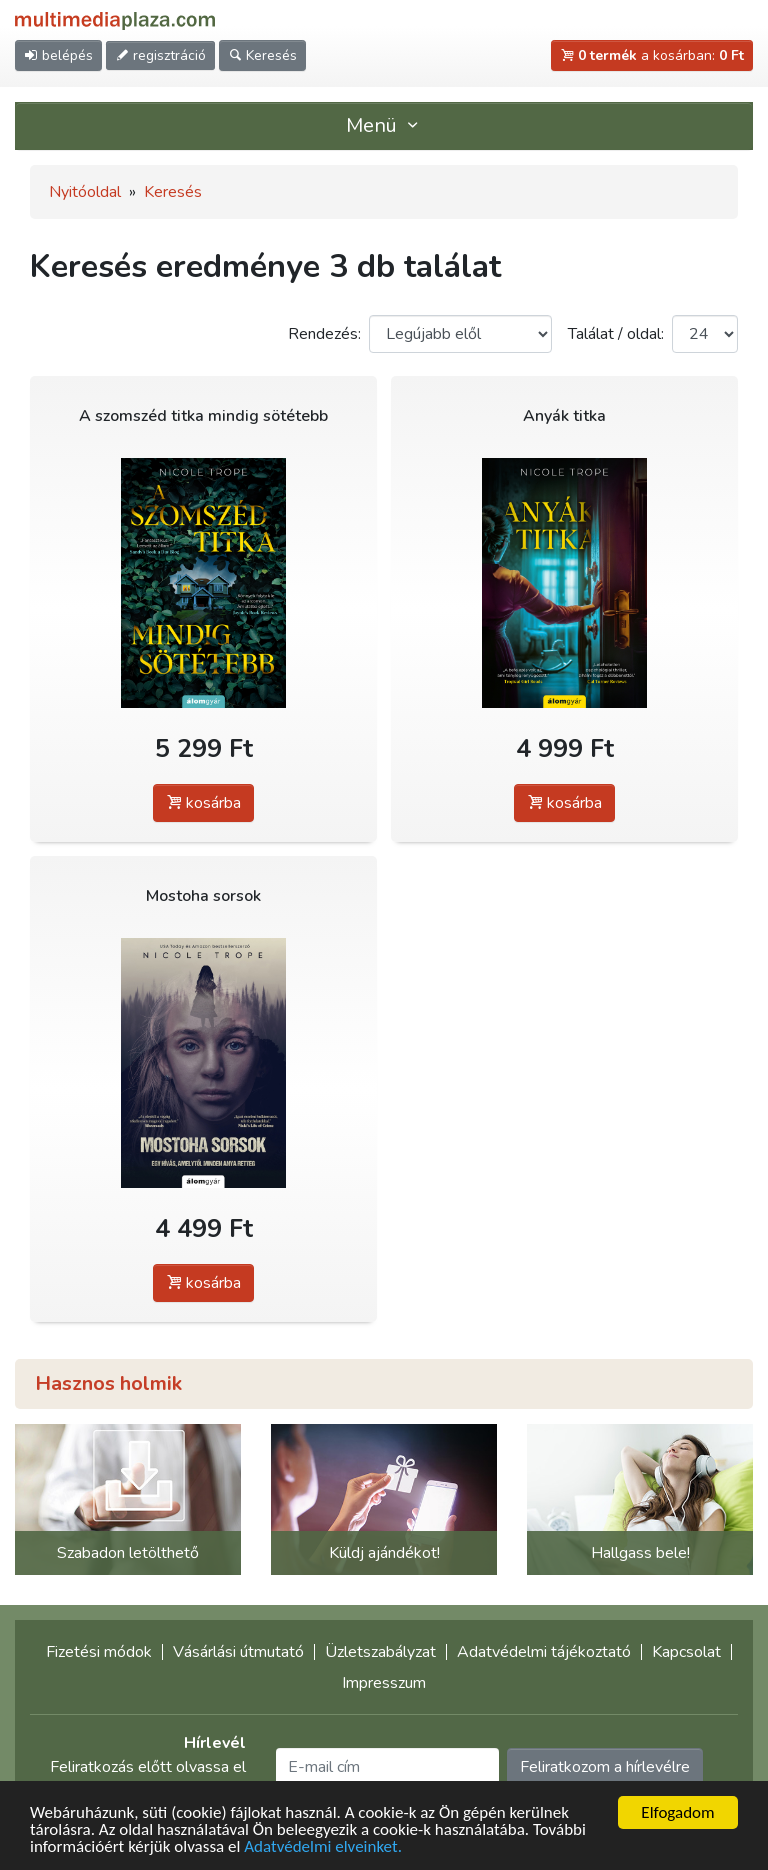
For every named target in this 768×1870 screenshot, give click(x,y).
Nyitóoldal (85, 192)
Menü (384, 125)
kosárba (203, 803)
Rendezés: (324, 334)
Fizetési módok (99, 1652)
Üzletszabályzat (380, 1652)
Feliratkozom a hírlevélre (605, 1767)
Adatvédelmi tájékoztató (544, 1652)
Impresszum (384, 1683)
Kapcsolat (686, 1652)
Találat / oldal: (616, 334)
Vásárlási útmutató (238, 1652)
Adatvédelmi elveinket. (323, 1847)
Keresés (173, 192)
